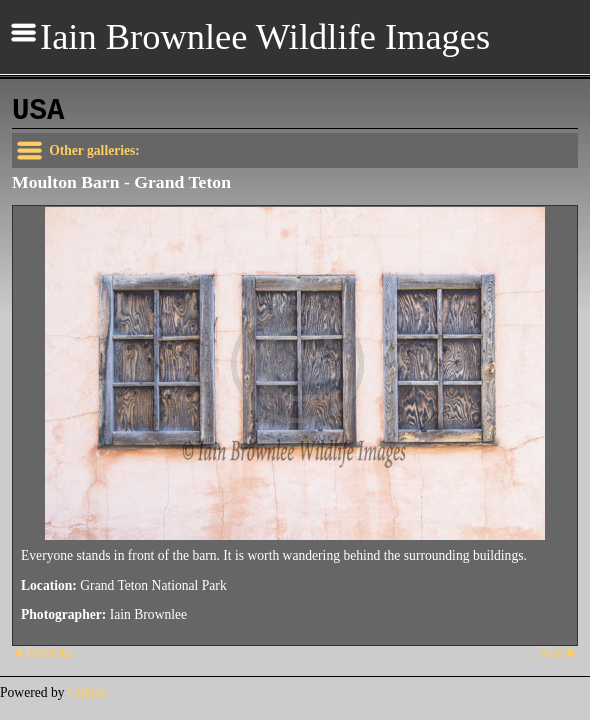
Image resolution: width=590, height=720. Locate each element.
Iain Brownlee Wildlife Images (265, 37)
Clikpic (88, 692)
